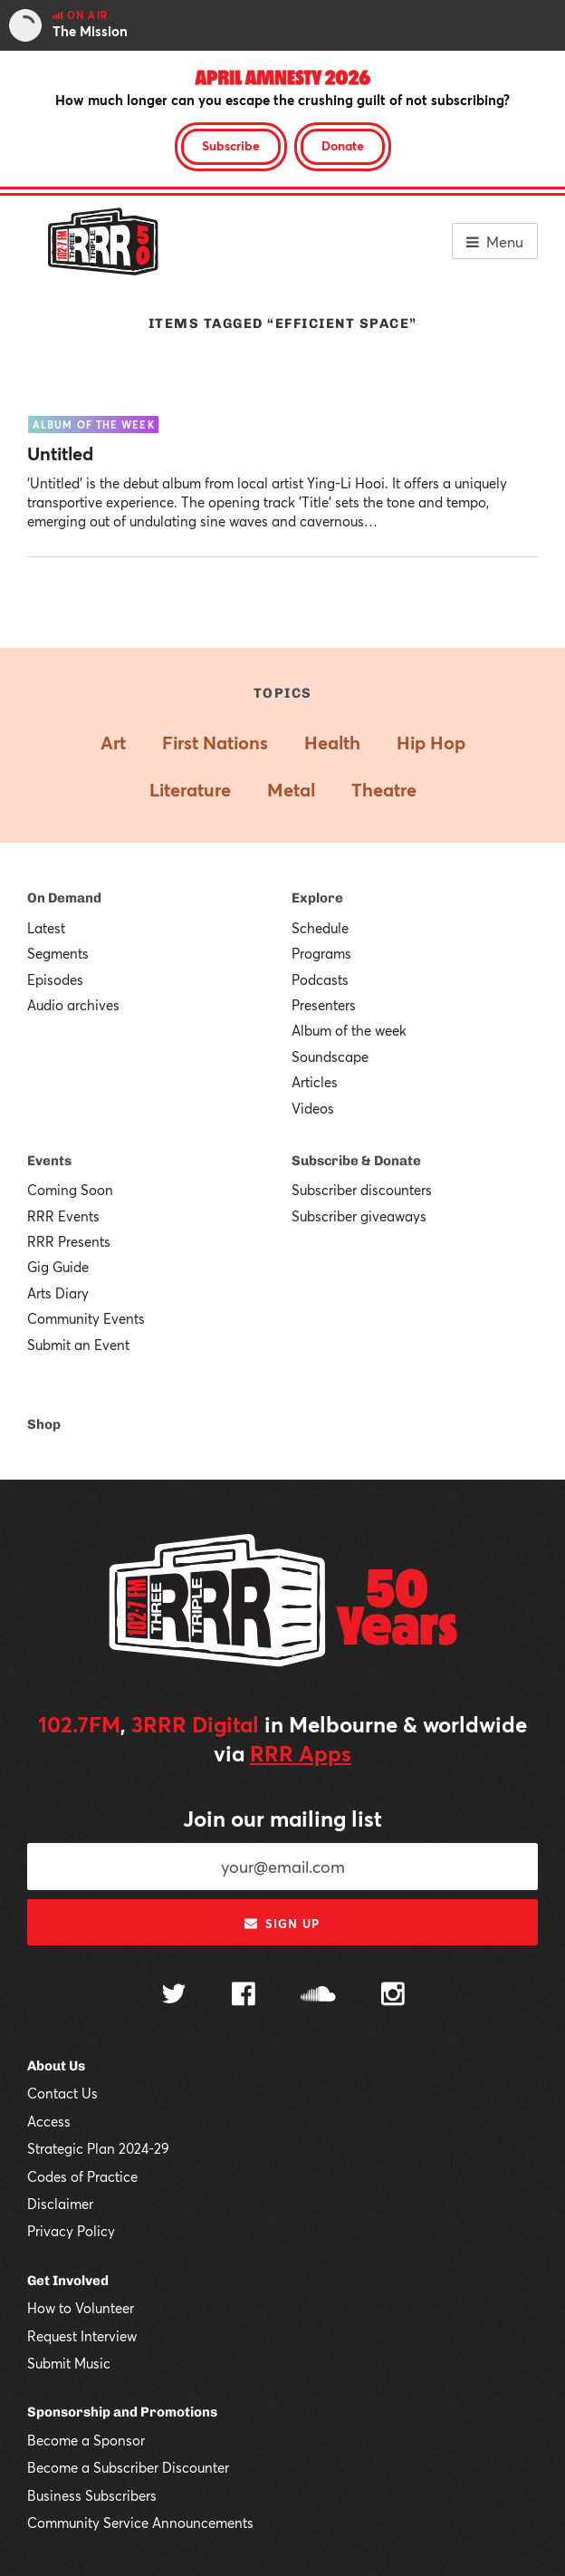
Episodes (55, 979)
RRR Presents (68, 1241)
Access (49, 2121)
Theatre (384, 789)
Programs (321, 953)
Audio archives (73, 1005)
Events (49, 1161)
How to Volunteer (80, 2308)
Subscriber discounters (362, 1190)
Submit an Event (78, 1345)
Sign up (282, 1923)
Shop (44, 1424)
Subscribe (231, 145)
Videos (313, 1108)
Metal (291, 789)
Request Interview (82, 2336)
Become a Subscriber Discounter (128, 2467)
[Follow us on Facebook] (243, 1996)
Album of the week (349, 1030)
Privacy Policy (71, 2231)
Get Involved (68, 2280)
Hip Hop (431, 742)
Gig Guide (58, 1267)
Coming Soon (70, 1190)
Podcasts (320, 979)
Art (113, 742)
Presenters (324, 1005)
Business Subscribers (92, 2495)
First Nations (215, 742)
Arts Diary (58, 1293)
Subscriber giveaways (359, 1216)
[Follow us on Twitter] (174, 1995)
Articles (315, 1082)
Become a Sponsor (86, 2440)
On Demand (64, 898)
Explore (317, 898)
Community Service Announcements (140, 2522)
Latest (46, 928)
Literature (190, 789)
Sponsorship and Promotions (122, 2412)
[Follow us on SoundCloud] (318, 1995)
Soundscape (330, 1056)
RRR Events (63, 1216)
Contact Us (62, 2093)
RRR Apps (300, 1753)
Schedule (320, 928)
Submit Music (68, 2363)
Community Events (86, 1318)
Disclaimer (60, 2204)
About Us (56, 2066)
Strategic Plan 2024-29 (98, 2148)
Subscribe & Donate (356, 1161)
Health (332, 742)
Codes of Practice (82, 2176)
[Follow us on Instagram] (393, 1996)
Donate (342, 145)
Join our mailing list (282, 1818)
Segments (58, 953)
